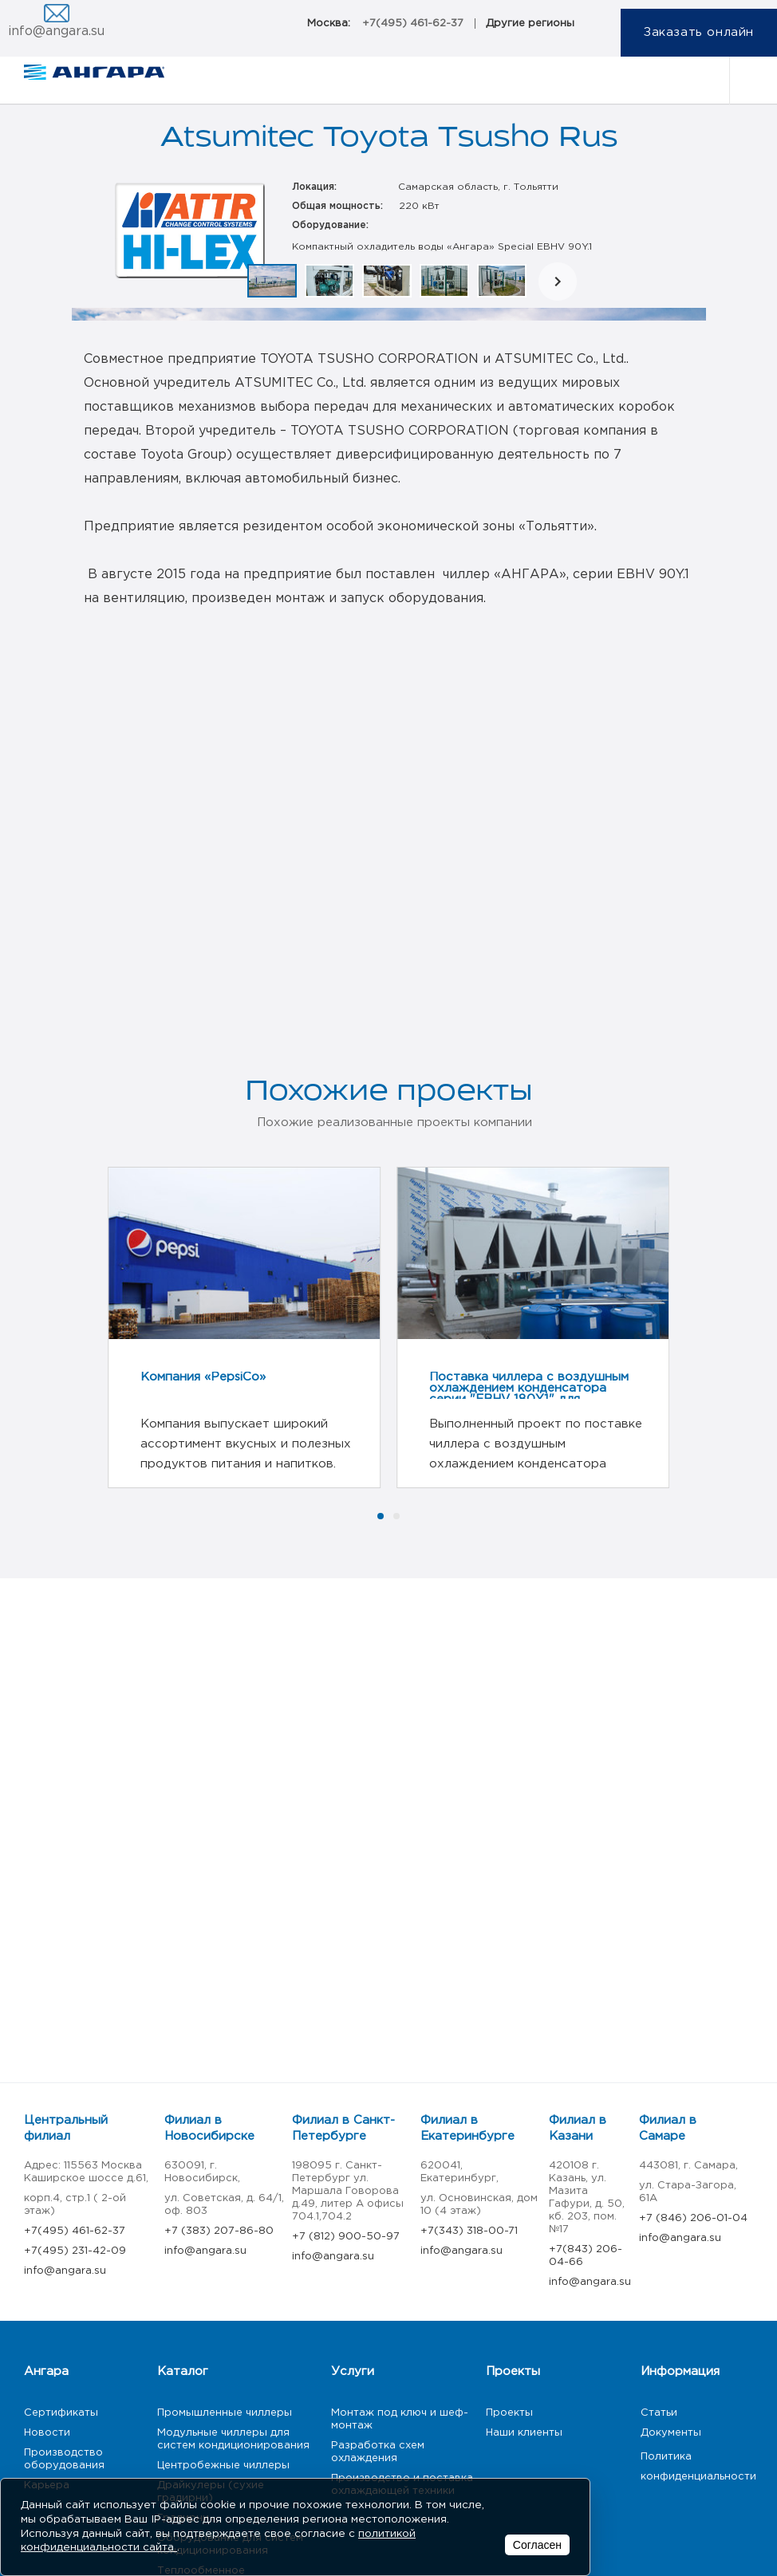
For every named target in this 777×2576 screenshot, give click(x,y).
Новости (47, 2432)
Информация (680, 2371)
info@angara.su (56, 31)
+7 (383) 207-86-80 (219, 2231)
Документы (671, 2432)
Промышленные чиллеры (224, 2413)
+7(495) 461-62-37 (412, 23)
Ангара (46, 2371)
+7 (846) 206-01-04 (693, 2218)
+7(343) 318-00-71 (469, 2231)
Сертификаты (61, 2413)
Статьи (659, 2413)
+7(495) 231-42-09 (75, 2251)
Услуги (352, 2371)
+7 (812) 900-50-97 (346, 2236)
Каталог (182, 2371)
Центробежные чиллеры (223, 2465)
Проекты (513, 2371)
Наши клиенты (524, 2432)
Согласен (537, 2545)
